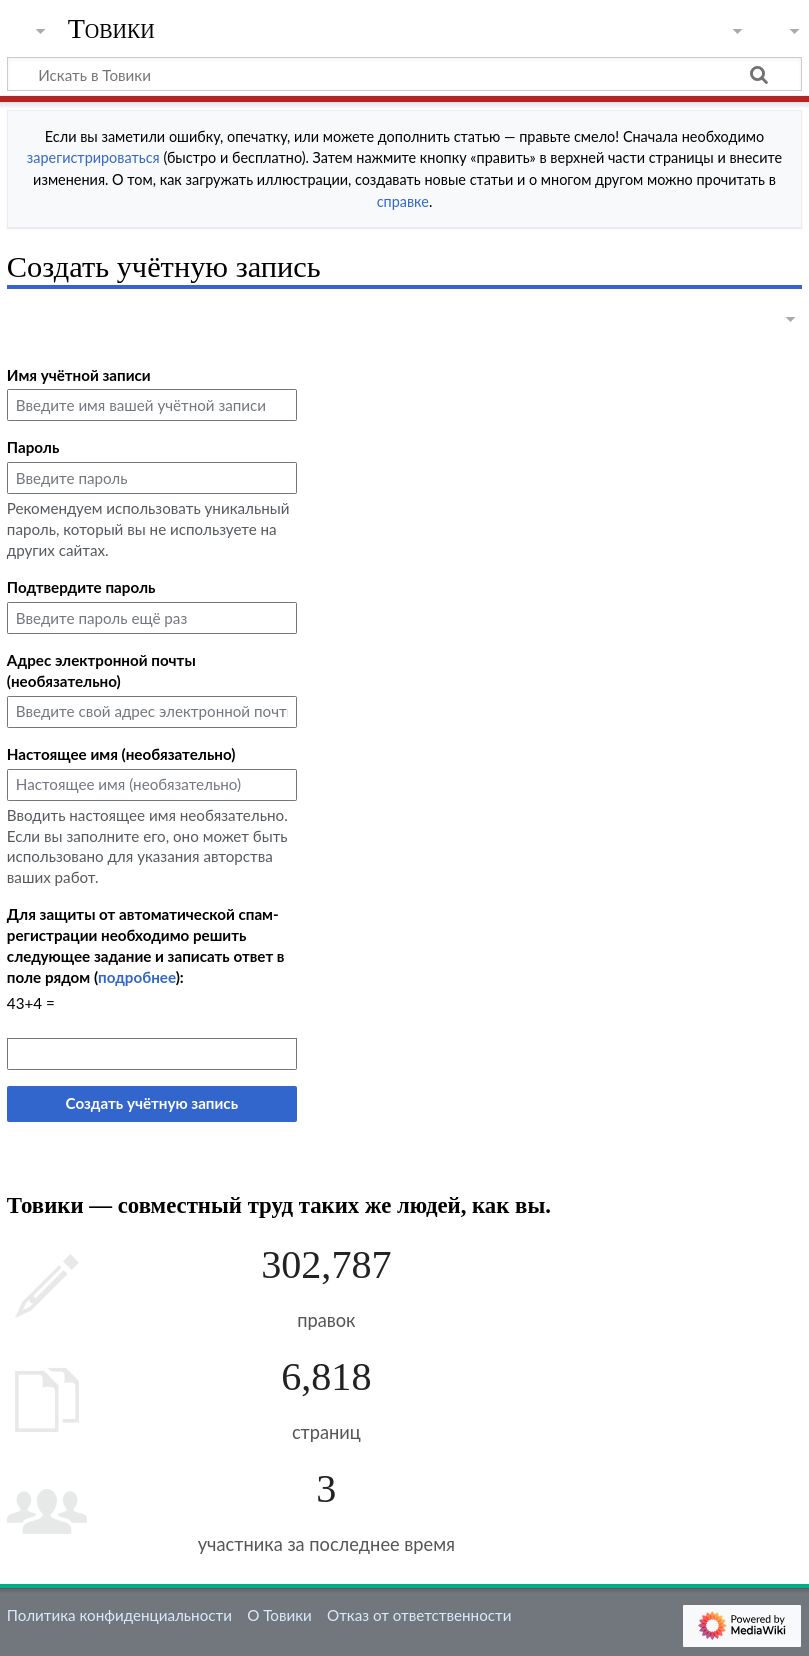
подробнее (137, 977)
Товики (111, 29)
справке (403, 201)
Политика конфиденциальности (119, 1615)
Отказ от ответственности (419, 1615)
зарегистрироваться (93, 157)
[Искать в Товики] (404, 74)
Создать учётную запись (152, 1103)
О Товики (279, 1615)
